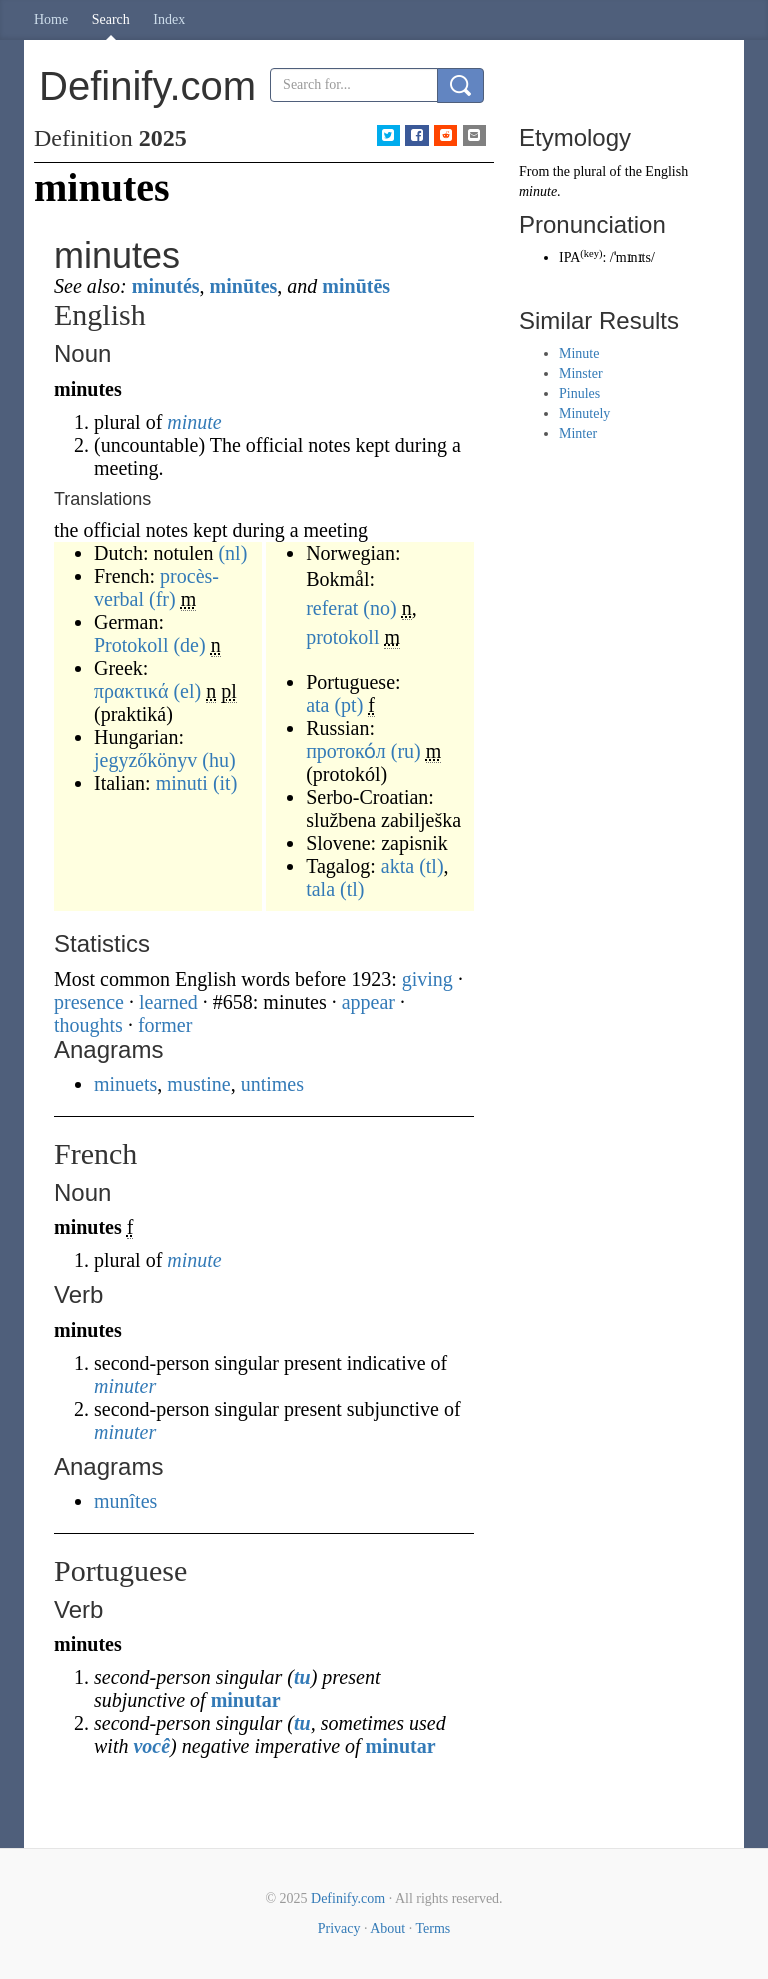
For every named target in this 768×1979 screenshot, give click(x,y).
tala (320, 889)
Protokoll (131, 645)
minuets (125, 1084)
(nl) (232, 553)
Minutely (584, 413)
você (151, 1746)
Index (169, 19)
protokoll (342, 637)
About (387, 1928)
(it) (225, 783)
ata (317, 705)
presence (89, 1002)
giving (427, 979)
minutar (246, 1700)
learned (168, 1002)
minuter (125, 1386)
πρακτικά (131, 691)
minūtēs (356, 286)
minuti (182, 783)
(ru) (406, 751)
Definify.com (348, 1898)
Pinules (579, 393)
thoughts (88, 1025)
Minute (579, 353)
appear (368, 1002)
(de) (189, 645)
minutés (166, 286)
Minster (581, 373)
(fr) (162, 599)
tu (302, 1677)
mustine (198, 1084)
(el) (187, 691)
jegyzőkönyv (145, 760)
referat (332, 608)
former (165, 1025)
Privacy (339, 1928)
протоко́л (346, 751)
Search (111, 19)
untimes (272, 1084)
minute (194, 422)
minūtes (244, 286)
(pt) (348, 705)
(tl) (431, 866)
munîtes (125, 1501)
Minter (578, 433)
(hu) (218, 760)
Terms (432, 1928)
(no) (379, 608)
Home (51, 19)
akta (397, 866)
